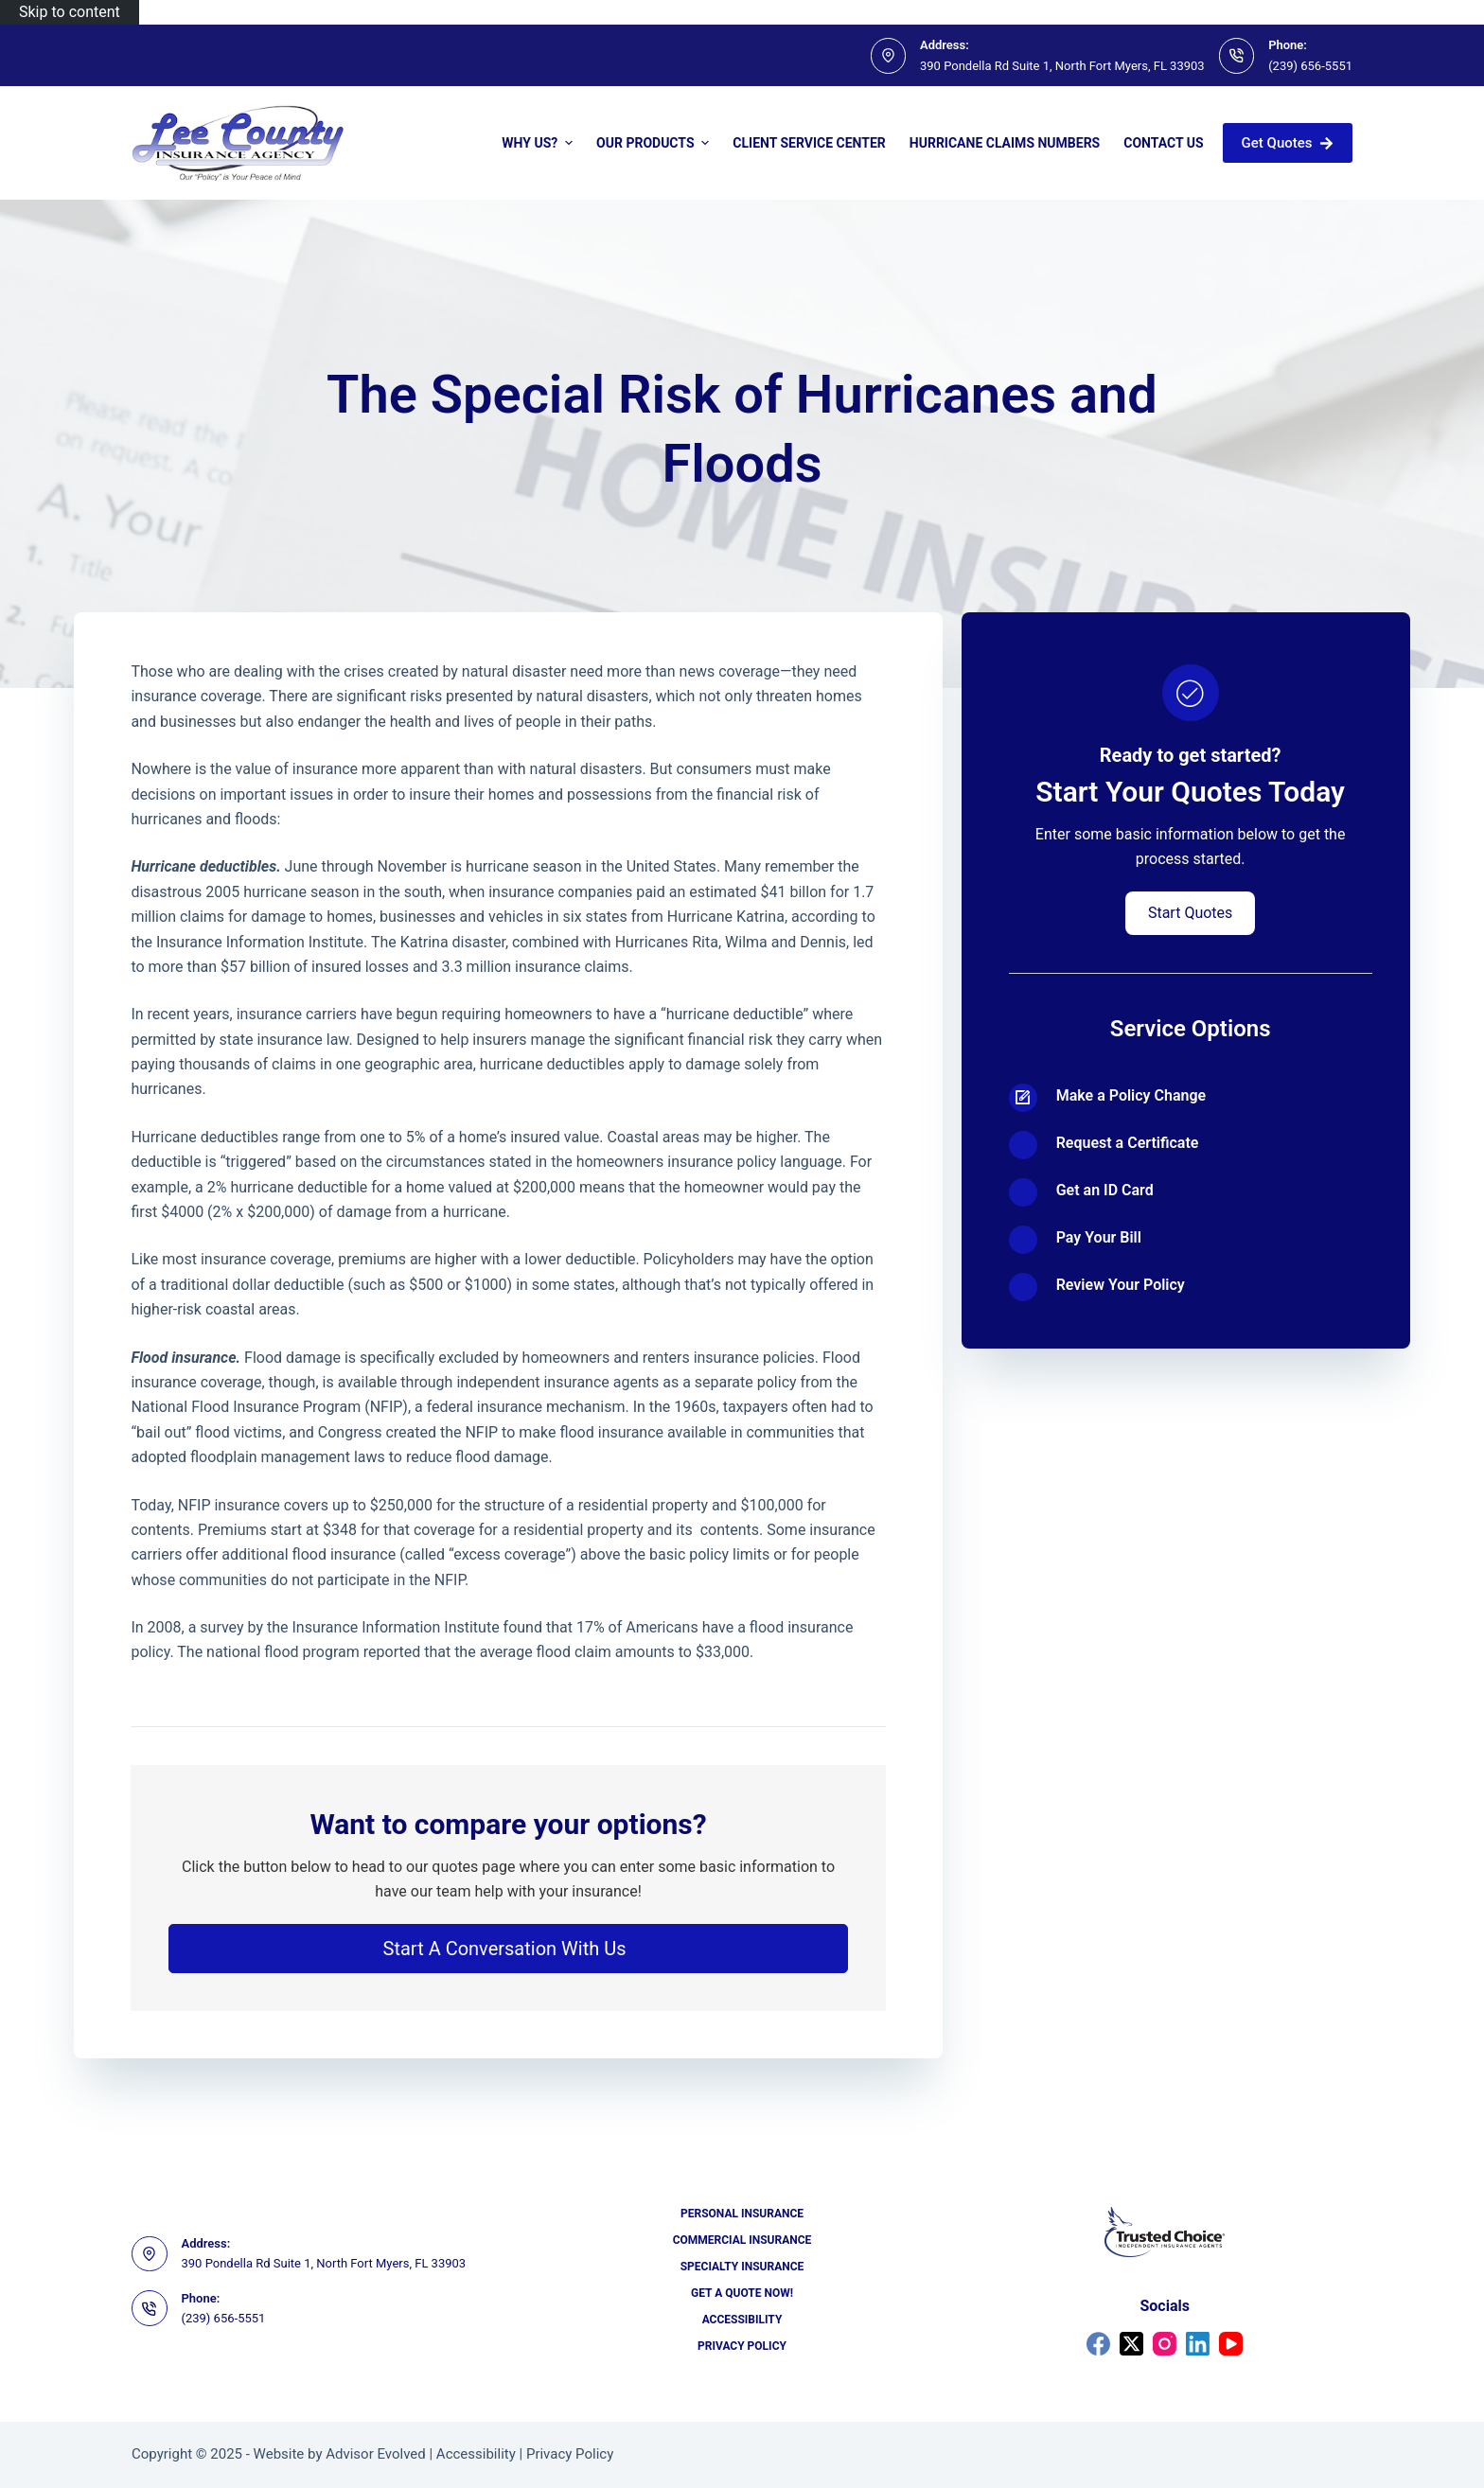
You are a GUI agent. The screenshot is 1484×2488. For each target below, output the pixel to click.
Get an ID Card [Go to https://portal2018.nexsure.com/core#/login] (1105, 1190)
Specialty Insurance (742, 2266)
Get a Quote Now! (742, 2293)
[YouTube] (1231, 2344)
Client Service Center (809, 142)
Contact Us (1163, 142)
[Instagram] (1164, 2344)
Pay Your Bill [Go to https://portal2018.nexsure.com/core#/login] (1098, 1237)
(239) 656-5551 (1310, 66)
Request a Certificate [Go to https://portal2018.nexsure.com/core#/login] (1127, 1143)
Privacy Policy (742, 2346)
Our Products (655, 142)
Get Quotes (1288, 142)
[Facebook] (1098, 2344)
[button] (507, 1948)
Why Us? (539, 142)
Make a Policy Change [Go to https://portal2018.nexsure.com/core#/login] (1131, 1095)
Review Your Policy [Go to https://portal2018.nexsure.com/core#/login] (1120, 1285)
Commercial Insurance (742, 2240)
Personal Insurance (742, 2213)
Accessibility (742, 2319)
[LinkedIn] (1198, 2344)
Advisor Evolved (376, 2453)
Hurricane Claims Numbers (1005, 142)
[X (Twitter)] (1131, 2344)
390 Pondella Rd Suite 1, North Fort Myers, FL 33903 (1062, 66)
